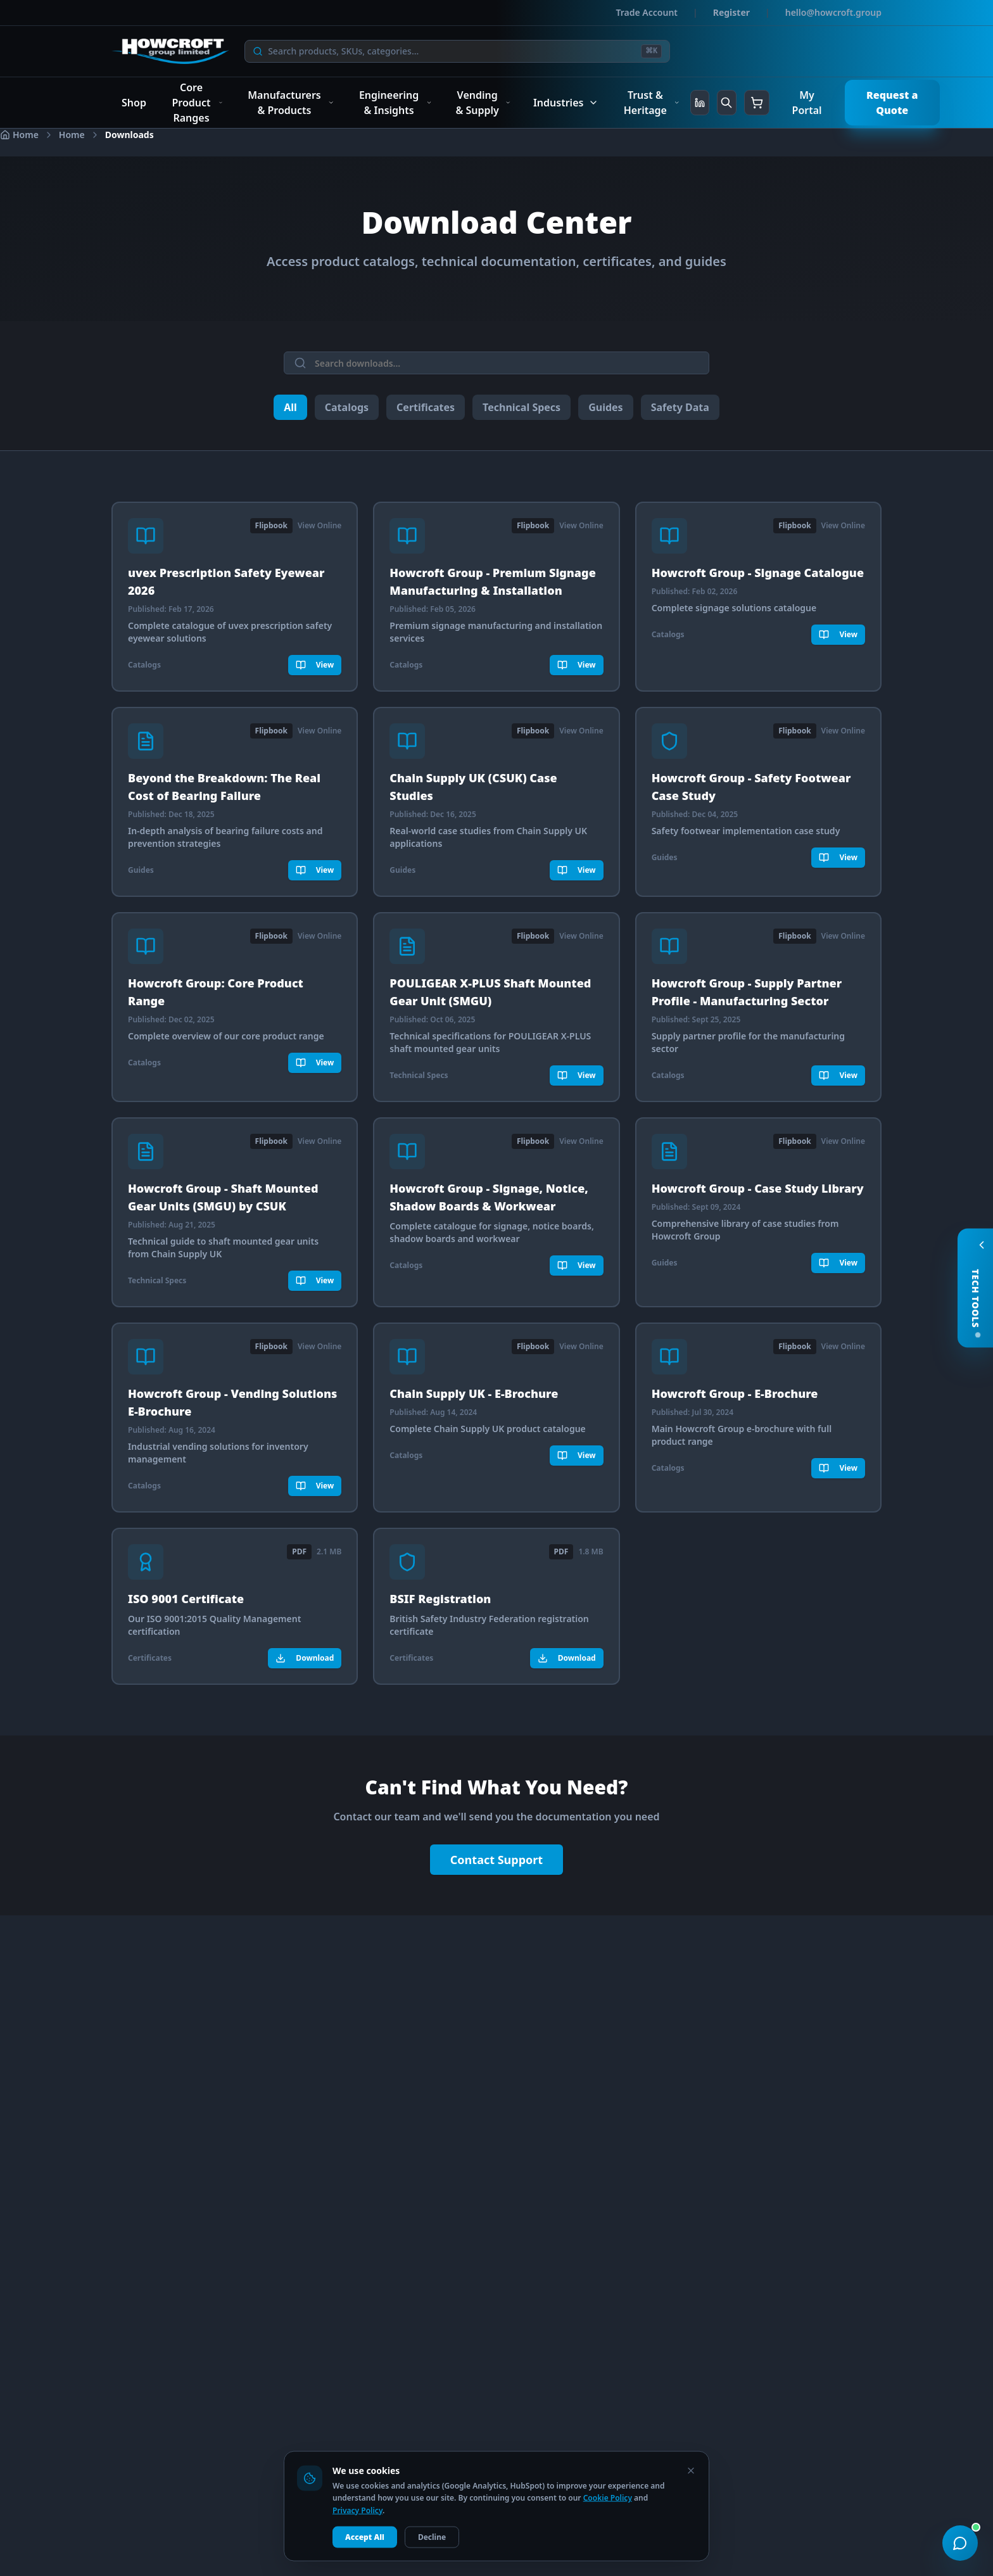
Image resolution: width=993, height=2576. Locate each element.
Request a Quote (892, 102)
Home (72, 135)
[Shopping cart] (756, 102)
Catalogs (347, 407)
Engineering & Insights (395, 102)
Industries (565, 103)
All (290, 407)
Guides (605, 407)
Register (731, 12)
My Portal (807, 102)
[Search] (452, 51)
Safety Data (680, 407)
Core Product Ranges (197, 102)
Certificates (425, 407)
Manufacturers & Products (291, 102)
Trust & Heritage (652, 102)
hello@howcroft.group (833, 12)
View (315, 664)
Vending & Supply (482, 102)
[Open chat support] (960, 2543)
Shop (134, 103)
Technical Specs (521, 407)
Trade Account (647, 12)
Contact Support (496, 1859)
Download (304, 1656)
